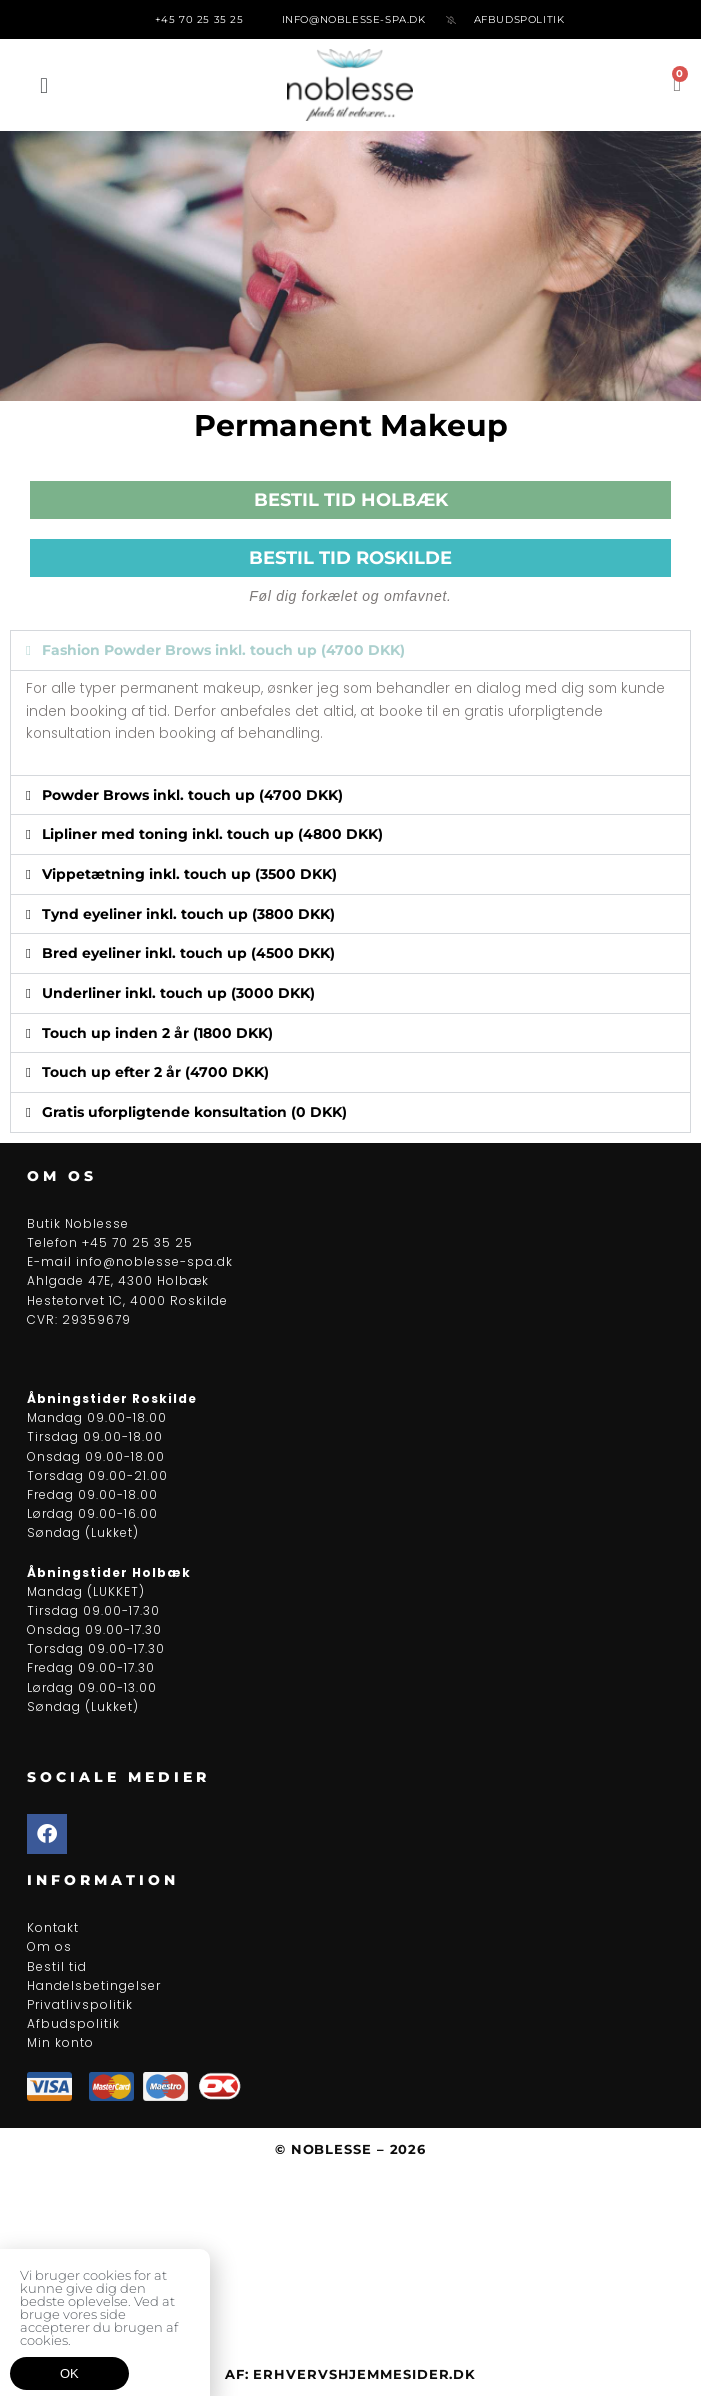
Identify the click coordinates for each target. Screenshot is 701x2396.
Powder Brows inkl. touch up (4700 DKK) (192, 795)
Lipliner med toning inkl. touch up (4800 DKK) (212, 834)
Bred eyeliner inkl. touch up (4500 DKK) (188, 953)
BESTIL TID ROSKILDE (350, 558)
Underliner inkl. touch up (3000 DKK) (178, 993)
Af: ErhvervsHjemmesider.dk (350, 2374)
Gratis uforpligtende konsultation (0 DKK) (194, 1112)
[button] (44, 85)
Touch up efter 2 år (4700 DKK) (155, 1072)
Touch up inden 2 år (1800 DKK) (157, 1033)
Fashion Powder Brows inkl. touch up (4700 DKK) (223, 650)
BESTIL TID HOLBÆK (351, 500)
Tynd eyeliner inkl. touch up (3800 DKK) (188, 914)
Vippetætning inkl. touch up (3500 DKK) (189, 874)
